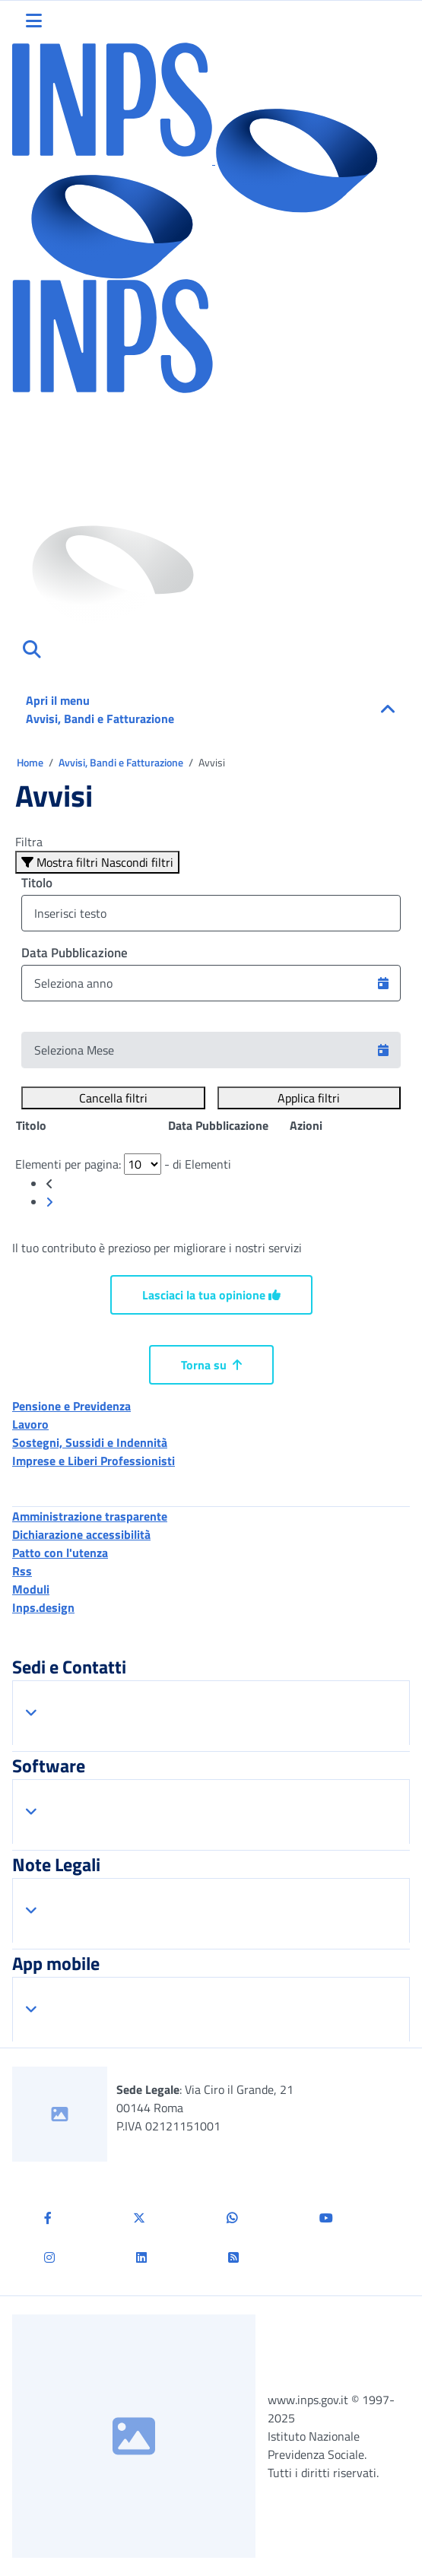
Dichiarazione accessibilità (81, 1534)
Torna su (211, 1365)
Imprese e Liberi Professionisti (93, 1460)
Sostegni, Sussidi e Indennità (89, 1442)
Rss (22, 1571)
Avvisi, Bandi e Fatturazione (122, 762)
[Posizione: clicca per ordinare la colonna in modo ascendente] (91, 1125)
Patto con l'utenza (60, 1552)
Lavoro (30, 1424)
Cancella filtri (113, 1098)
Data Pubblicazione (74, 953)
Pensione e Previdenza (71, 1406)
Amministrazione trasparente (89, 1516)
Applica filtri (309, 1098)
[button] (383, 983)
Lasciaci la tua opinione (211, 1295)
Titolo (36, 883)
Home (31, 762)
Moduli (30, 1589)
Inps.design (43, 1607)
